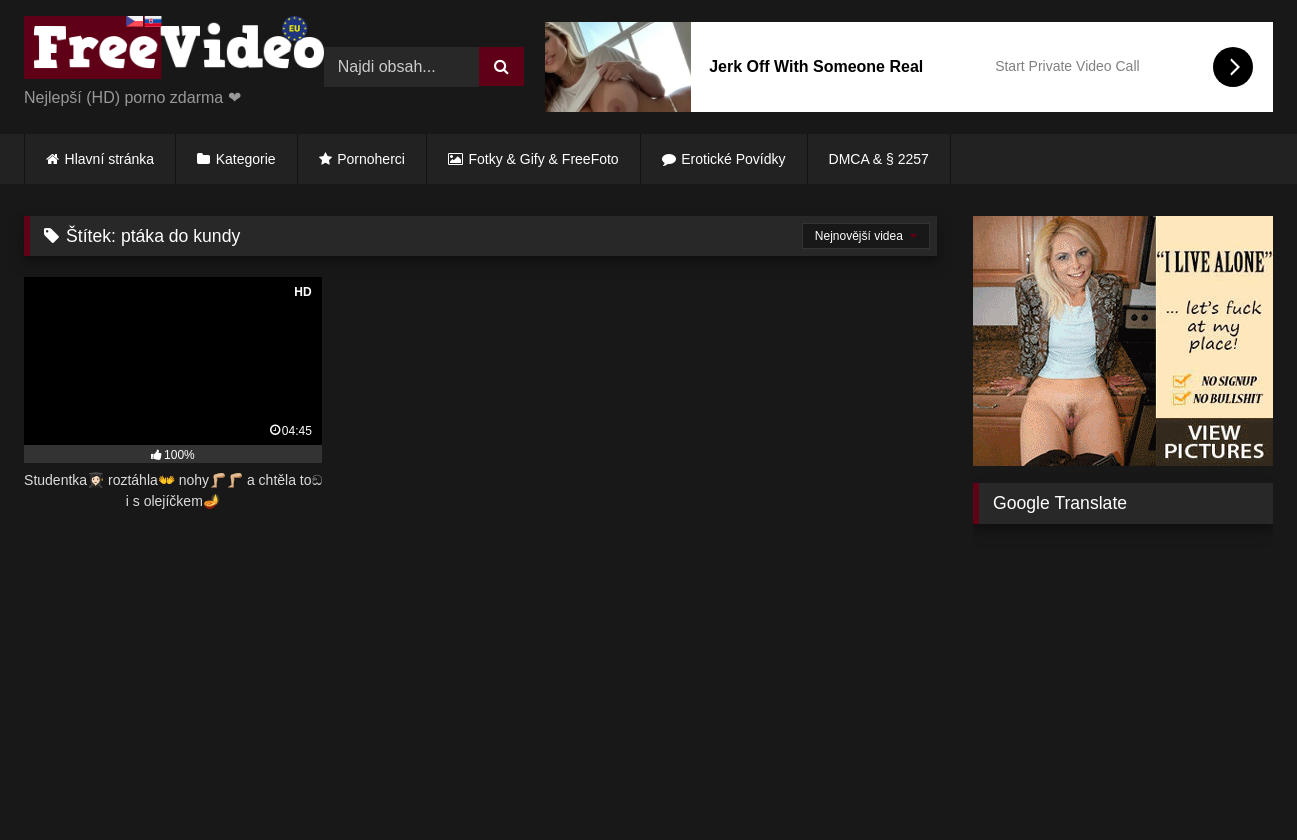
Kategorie (246, 159)
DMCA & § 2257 (879, 159)
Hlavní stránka (109, 159)
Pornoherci (371, 159)
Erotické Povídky (733, 159)
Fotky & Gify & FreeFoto (544, 159)
